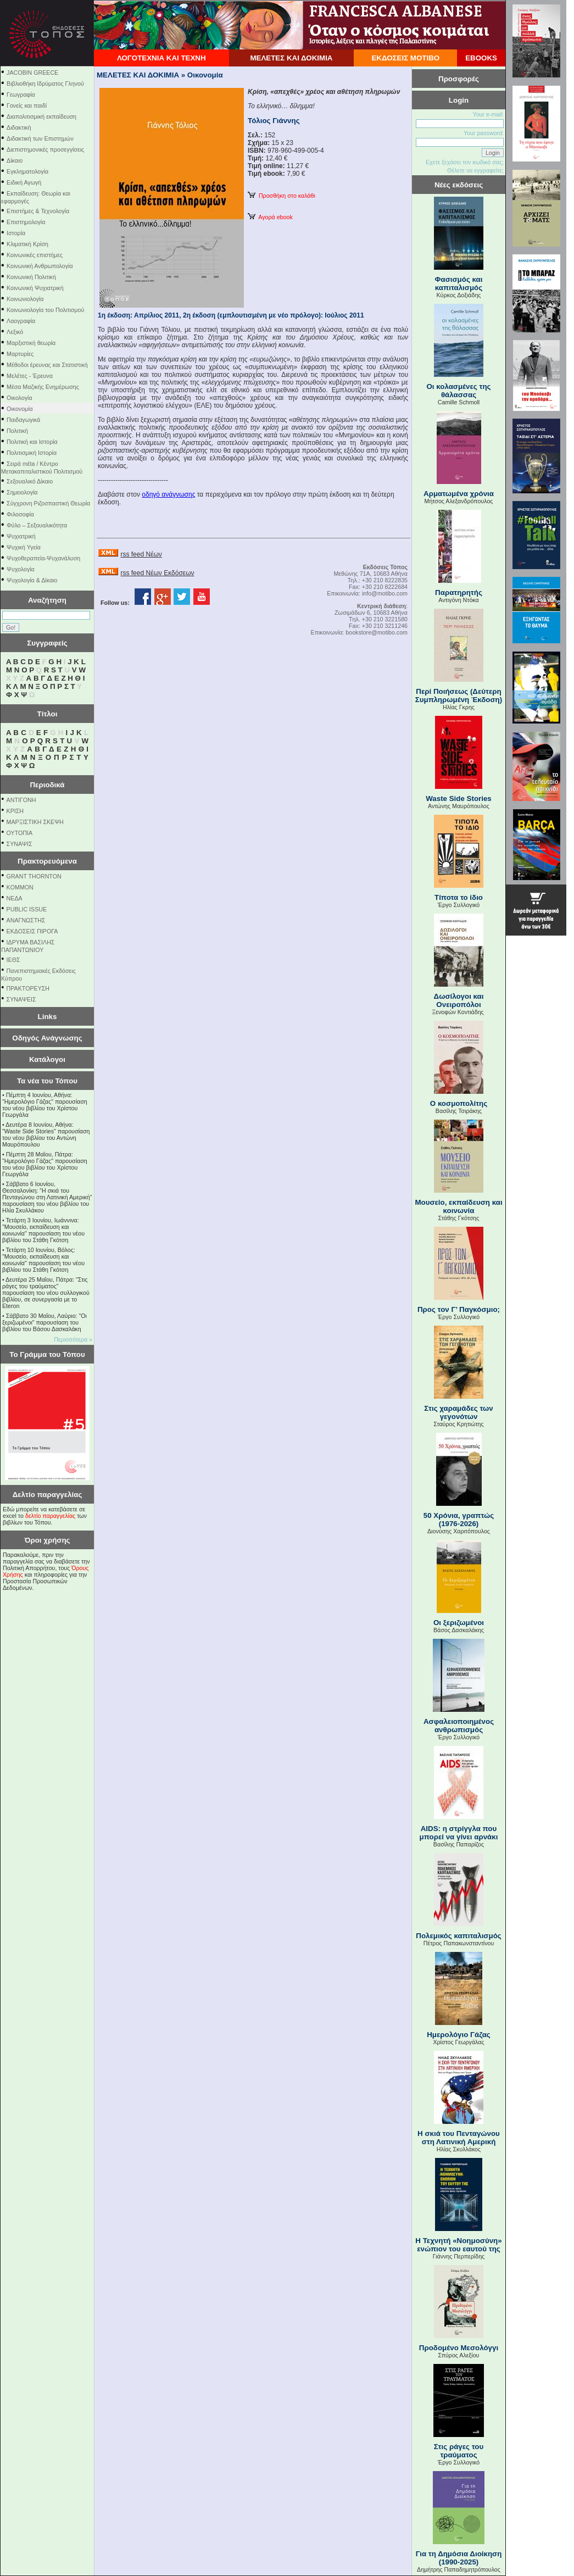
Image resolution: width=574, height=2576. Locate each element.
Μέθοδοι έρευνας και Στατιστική (47, 364)
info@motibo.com (385, 593)
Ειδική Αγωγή (24, 182)
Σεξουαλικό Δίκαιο (30, 481)
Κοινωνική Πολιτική (31, 277)
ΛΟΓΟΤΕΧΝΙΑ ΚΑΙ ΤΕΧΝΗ (161, 58)
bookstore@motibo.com (376, 632)
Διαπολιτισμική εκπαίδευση (41, 116)
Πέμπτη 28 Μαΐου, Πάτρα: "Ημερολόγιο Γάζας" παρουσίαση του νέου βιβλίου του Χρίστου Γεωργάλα (44, 1164)
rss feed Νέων (140, 554)
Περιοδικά (47, 785)
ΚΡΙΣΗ (15, 811)
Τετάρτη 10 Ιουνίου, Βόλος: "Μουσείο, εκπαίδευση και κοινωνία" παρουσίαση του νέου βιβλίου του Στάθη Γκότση (43, 1260)
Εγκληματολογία (27, 171)
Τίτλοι (47, 714)
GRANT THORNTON (34, 876)
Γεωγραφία (21, 94)
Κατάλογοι (47, 1059)
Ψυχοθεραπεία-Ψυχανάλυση (43, 558)
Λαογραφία (21, 321)
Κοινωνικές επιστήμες (35, 255)
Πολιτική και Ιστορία (32, 441)
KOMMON (20, 887)
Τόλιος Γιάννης (274, 120)
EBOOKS (481, 58)
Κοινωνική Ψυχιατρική (35, 288)
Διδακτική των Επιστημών (40, 138)
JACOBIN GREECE (32, 72)
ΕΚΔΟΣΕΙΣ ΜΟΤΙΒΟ (405, 58)
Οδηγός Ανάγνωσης (47, 1038)
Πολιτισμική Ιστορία (32, 452)
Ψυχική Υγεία (24, 547)
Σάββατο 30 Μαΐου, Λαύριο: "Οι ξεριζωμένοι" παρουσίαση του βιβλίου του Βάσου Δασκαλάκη (44, 1322)
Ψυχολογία (21, 569)
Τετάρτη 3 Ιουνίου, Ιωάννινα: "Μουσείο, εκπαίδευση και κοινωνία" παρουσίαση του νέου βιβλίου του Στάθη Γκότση (43, 1230)
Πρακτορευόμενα (47, 861)
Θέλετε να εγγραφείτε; (475, 170)
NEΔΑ (15, 898)
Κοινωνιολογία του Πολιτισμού (45, 310)
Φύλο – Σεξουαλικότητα (37, 525)
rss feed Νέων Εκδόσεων (157, 573)
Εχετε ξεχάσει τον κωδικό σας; (465, 162)
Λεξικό (15, 332)
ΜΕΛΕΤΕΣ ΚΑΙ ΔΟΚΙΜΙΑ (291, 58)
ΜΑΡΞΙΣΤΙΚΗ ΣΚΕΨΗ (35, 822)
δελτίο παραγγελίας (50, 1515)
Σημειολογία (22, 492)
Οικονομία (20, 408)
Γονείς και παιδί (27, 105)
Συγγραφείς (47, 643)
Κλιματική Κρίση (27, 244)
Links (47, 1016)
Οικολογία (19, 397)
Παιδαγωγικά (23, 419)
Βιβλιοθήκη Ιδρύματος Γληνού (45, 83)
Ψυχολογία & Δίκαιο (32, 580)
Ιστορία (16, 233)
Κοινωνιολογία (25, 299)
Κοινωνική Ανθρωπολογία (40, 266)
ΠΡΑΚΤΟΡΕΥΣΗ (28, 988)
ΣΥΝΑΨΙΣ (19, 844)
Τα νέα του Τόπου (47, 1081)
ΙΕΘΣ (13, 959)
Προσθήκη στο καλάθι (281, 195)
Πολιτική (17, 430)
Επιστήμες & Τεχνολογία (38, 211)
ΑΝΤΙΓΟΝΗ (21, 800)
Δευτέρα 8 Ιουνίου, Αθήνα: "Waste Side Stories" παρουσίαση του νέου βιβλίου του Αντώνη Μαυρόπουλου (46, 1134)
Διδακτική (19, 127)
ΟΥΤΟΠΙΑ (19, 833)
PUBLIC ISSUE (27, 909)
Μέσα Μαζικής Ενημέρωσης (43, 386)
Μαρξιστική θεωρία (31, 343)
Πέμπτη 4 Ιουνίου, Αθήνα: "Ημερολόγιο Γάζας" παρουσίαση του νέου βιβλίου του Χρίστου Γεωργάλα (44, 1105)
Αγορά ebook (270, 217)
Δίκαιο (15, 160)
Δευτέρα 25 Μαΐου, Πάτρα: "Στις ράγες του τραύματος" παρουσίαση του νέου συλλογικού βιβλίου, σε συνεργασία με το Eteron (46, 1292)
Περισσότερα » (73, 1339)
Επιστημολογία (26, 222)
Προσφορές (458, 79)
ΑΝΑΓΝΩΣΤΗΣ (26, 920)
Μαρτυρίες (20, 353)
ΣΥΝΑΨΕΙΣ (21, 999)
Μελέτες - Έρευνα (30, 375)
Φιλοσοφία (20, 514)
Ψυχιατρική (21, 536)
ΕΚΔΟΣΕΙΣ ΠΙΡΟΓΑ (32, 931)
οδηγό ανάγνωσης (168, 494)
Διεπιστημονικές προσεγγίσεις (45, 149)
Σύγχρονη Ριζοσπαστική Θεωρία (48, 503)
